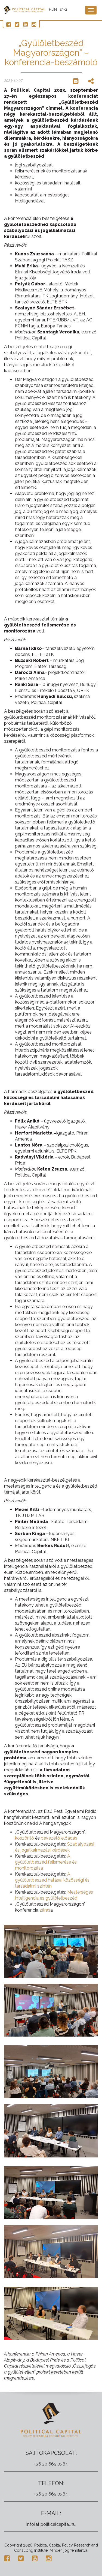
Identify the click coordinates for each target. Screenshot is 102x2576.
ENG (63, 9)
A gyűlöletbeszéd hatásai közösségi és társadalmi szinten (52, 1880)
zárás (44, 1910)
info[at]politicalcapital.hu (51, 2524)
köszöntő (24, 1838)
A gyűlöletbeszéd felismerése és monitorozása (46, 1862)
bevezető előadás (59, 1838)
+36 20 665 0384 (51, 2464)
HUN (53, 9)
